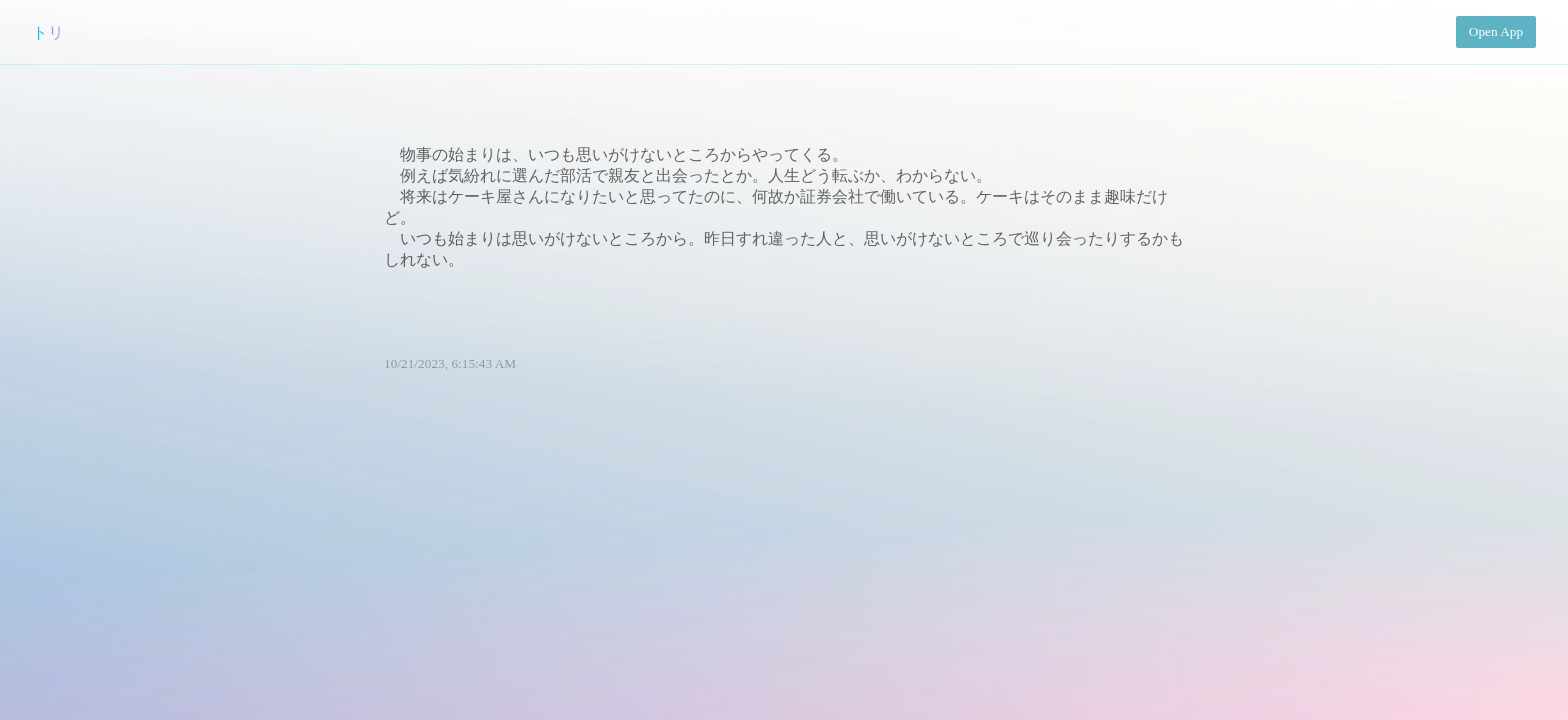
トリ (48, 32)
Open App (1496, 31)
